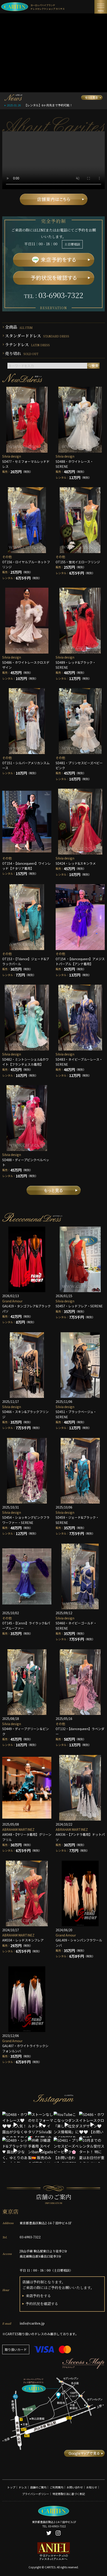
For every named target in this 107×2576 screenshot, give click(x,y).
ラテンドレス (27, 344)
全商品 (19, 327)
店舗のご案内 (38, 2487)
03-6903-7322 (61, 295)
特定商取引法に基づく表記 (68, 2494)
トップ (11, 2487)
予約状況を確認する (42, 2303)
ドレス (23, 2487)
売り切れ (21, 353)
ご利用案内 (56, 2487)
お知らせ (91, 2487)
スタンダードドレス (37, 336)
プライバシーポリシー (35, 2494)
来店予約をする (38, 2295)
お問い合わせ (75, 2487)
